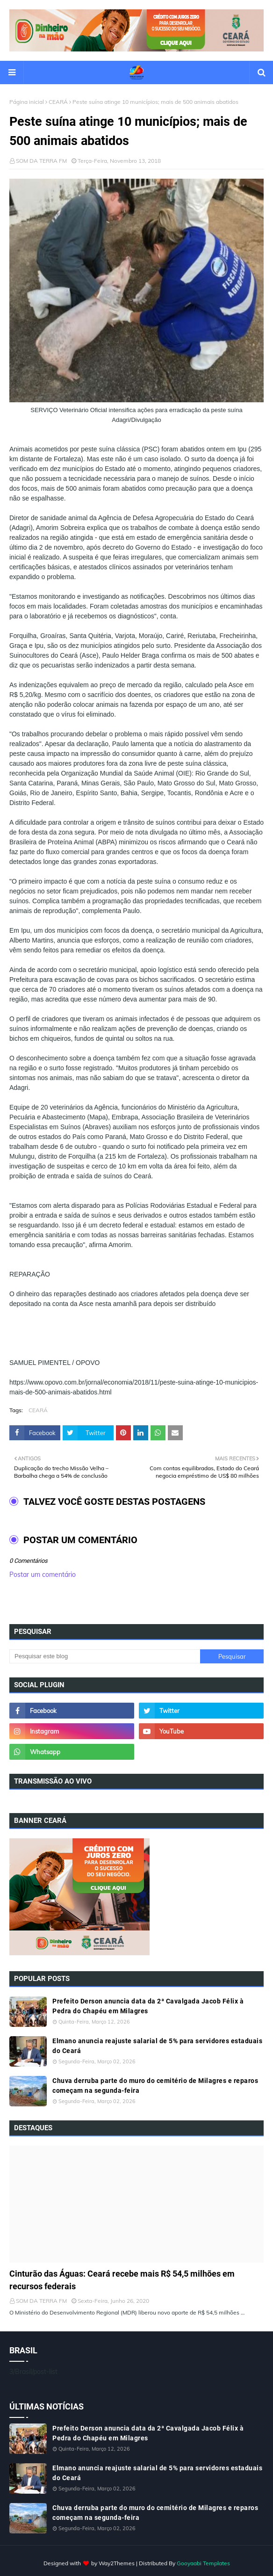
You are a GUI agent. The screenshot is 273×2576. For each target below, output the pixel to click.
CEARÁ (58, 101)
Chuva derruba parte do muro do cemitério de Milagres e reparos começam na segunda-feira (155, 2085)
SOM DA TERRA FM (41, 160)
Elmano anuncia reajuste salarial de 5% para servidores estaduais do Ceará (157, 2045)
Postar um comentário (42, 1574)
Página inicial (26, 101)
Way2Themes (117, 2563)
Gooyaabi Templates (203, 2563)
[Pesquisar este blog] (104, 1656)
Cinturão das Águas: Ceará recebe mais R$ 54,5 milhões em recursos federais (122, 2280)
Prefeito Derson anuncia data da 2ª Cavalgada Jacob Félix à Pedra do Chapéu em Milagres (148, 2006)
